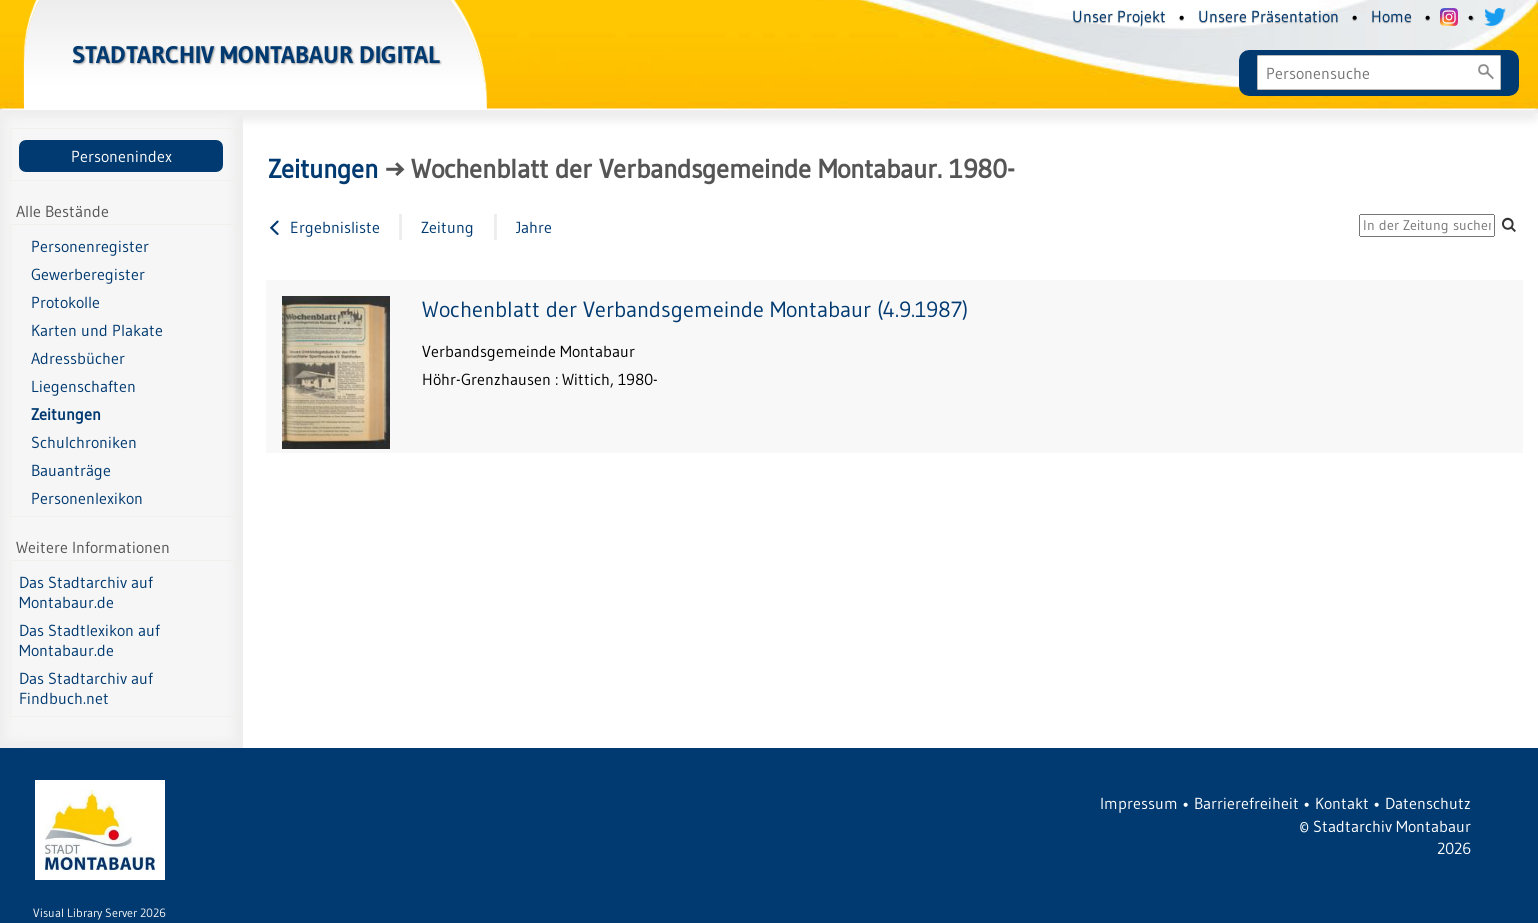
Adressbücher (78, 358)
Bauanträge (71, 470)
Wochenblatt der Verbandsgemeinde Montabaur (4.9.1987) (695, 309)
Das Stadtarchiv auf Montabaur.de (86, 592)
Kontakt (1342, 803)
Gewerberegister (88, 274)
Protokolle (65, 302)
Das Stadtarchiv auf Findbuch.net (86, 688)
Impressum (1139, 803)
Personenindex (121, 156)
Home (1391, 16)
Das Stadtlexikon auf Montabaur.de (89, 640)
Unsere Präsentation (1268, 16)
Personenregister (90, 246)
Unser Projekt (1119, 16)
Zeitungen (66, 414)
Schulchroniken (84, 442)
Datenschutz (1428, 803)
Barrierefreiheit (1246, 803)
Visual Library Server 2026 (99, 912)
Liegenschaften (83, 386)
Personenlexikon (87, 498)
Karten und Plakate (97, 330)
